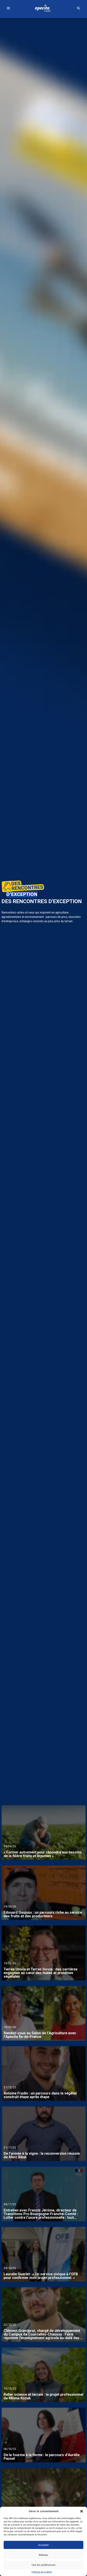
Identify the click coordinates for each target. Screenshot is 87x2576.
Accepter (43, 2544)
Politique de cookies (42, 2572)
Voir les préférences (44, 2564)
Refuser (43, 2554)
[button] (81, 2511)
